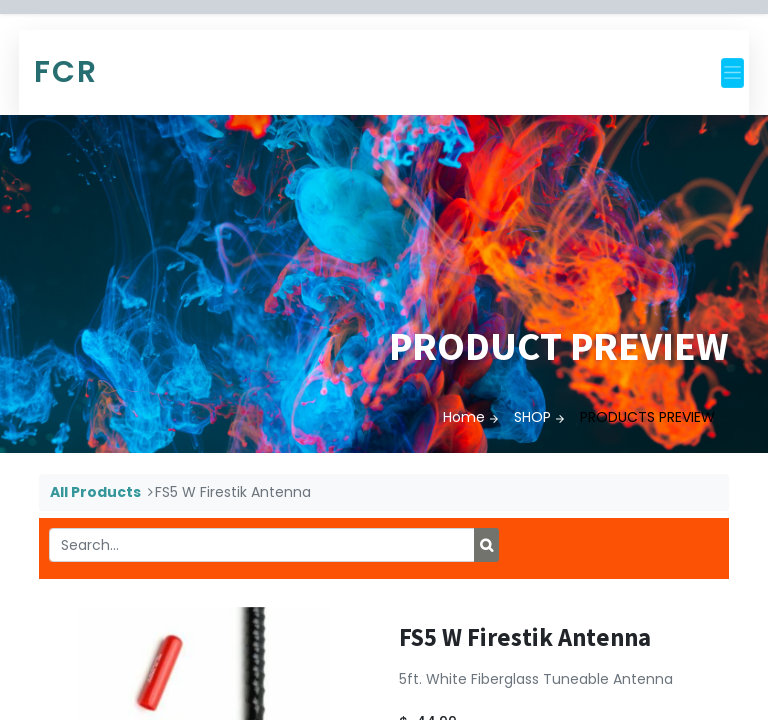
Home (464, 417)
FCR (66, 72)
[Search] (486, 545)
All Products (95, 492)
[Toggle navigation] (732, 73)
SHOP (532, 417)
